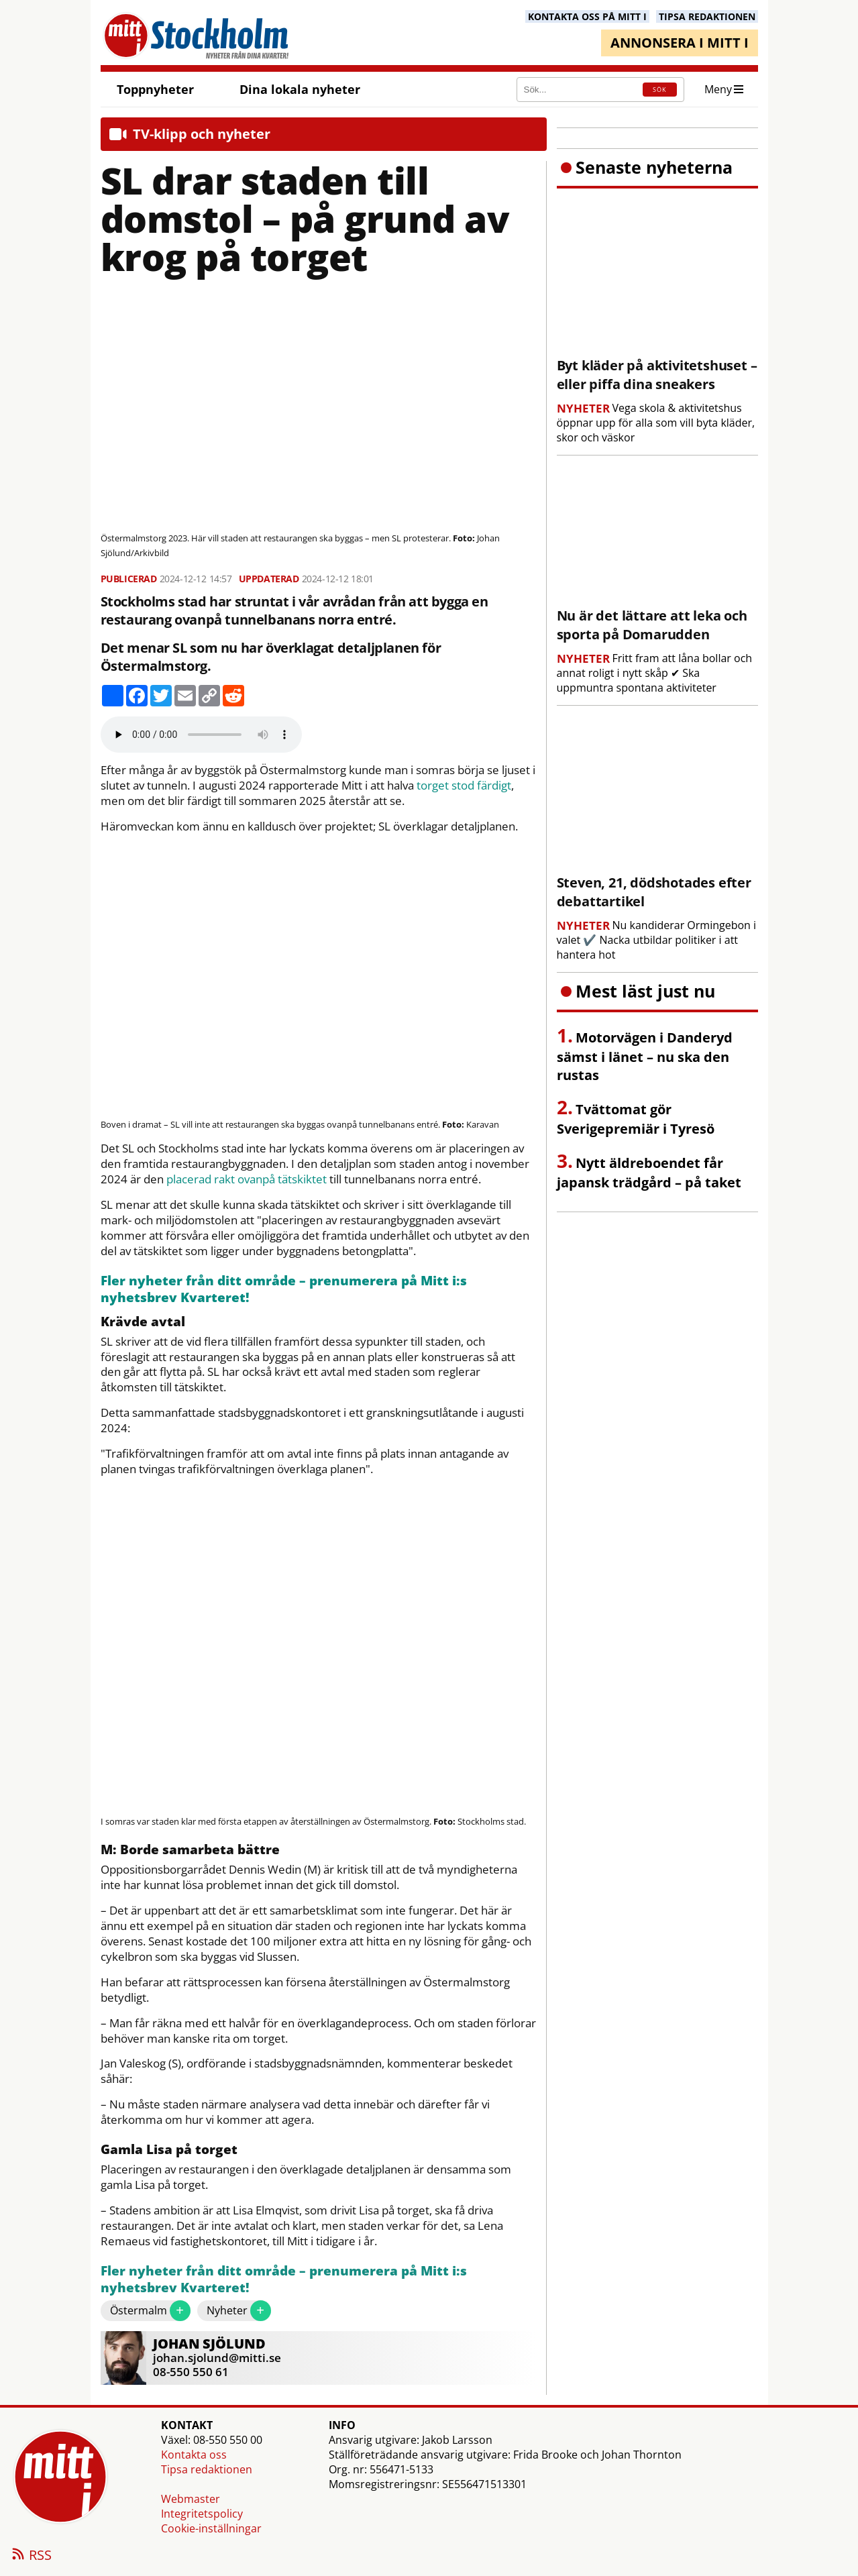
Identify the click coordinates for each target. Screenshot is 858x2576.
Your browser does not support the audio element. (201, 734)
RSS (31, 2556)
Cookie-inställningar (211, 2528)
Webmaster (190, 2498)
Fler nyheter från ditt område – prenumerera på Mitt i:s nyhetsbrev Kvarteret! (284, 1290)
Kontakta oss (194, 2454)
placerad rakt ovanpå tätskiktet (246, 1179)
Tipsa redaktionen (206, 2469)
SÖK (659, 89)
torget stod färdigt (464, 785)
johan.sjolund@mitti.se (217, 2358)
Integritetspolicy (202, 2513)
